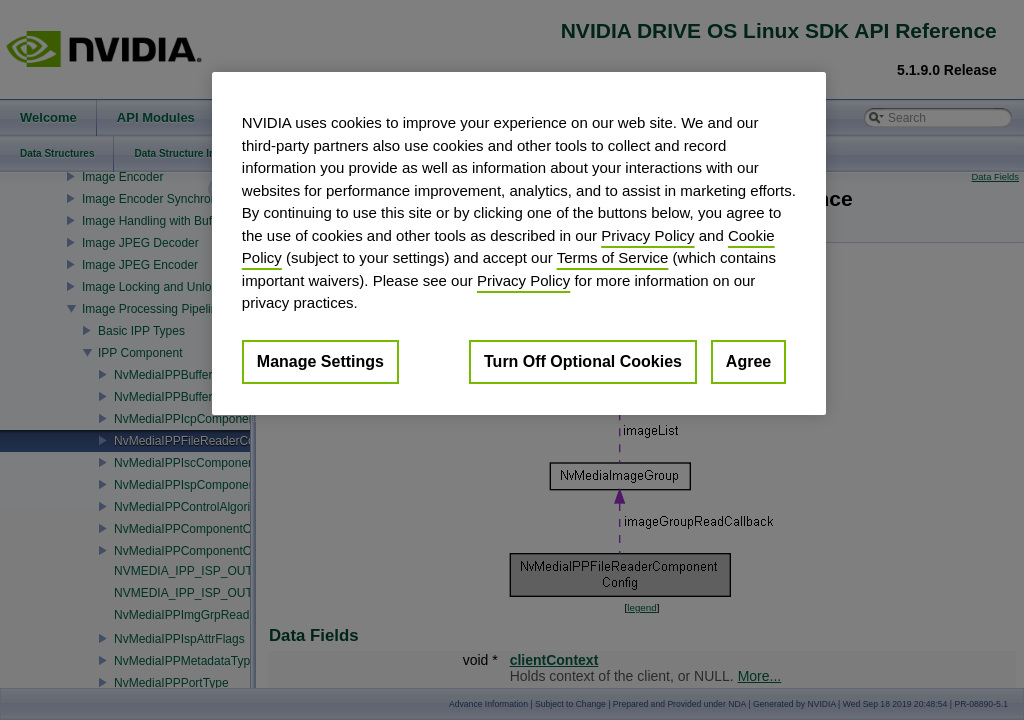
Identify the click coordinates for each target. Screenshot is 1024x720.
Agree (748, 361)
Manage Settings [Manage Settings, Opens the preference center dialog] (320, 361)
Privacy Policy (647, 235)
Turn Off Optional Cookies (583, 361)
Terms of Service (613, 257)
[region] (519, 243)
